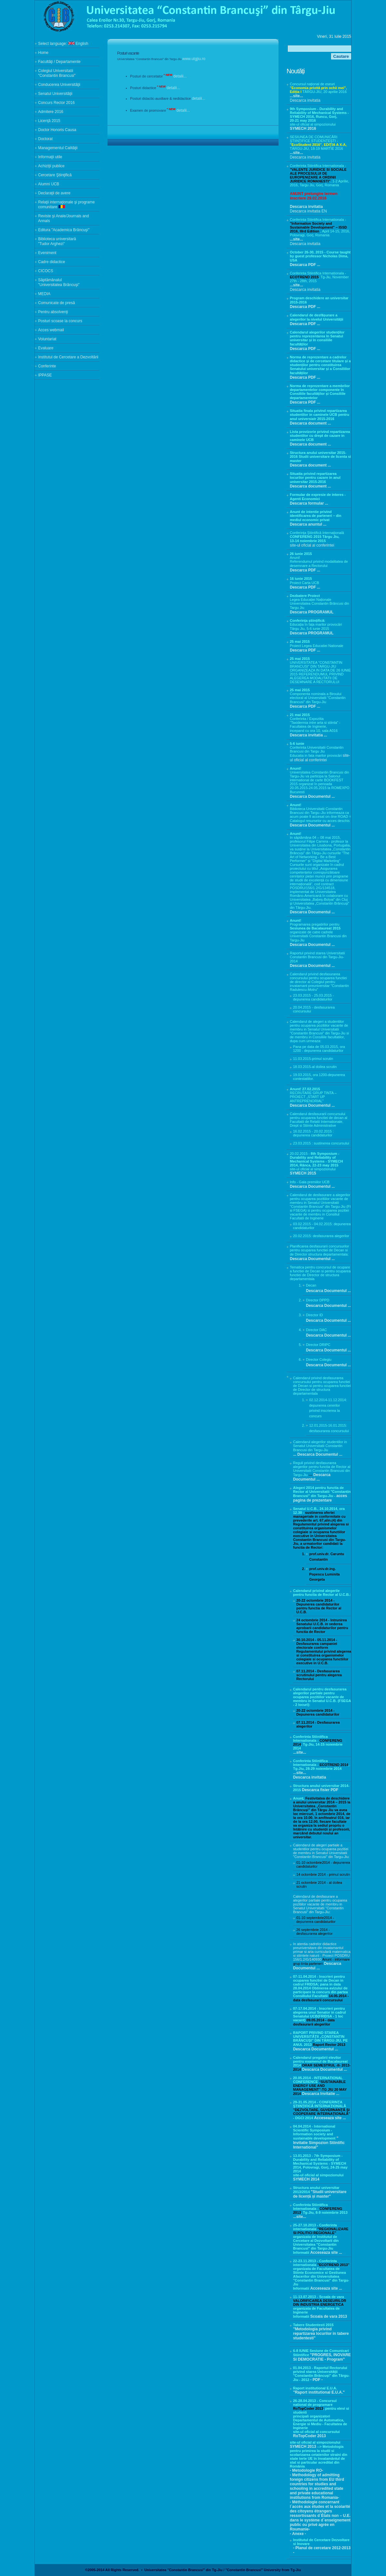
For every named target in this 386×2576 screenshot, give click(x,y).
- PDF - (316, 2379)
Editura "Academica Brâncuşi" (63, 230)
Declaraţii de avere (54, 193)
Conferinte (47, 366)
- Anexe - (298, 2533)
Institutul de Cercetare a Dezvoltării (68, 357)
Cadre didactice (51, 262)
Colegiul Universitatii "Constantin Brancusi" (57, 73)
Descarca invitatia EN (308, 211)
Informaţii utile (50, 157)
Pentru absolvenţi (53, 312)
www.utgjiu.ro (193, 58)
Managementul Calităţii (57, 148)
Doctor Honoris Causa (57, 130)
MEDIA (44, 294)
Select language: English (63, 43)
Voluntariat (47, 339)
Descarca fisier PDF (320, 1790)
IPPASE (45, 375)
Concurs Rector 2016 (56, 102)
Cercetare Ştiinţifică (55, 175)
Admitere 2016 (50, 111)
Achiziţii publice (51, 166)
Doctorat (45, 139)
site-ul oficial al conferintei (312, 545)
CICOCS (45, 271)
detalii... (180, 76)
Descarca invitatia (305, 100)
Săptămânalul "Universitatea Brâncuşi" (59, 282)
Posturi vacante (128, 53)
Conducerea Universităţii (59, 84)
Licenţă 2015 (49, 120)
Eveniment (47, 253)
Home (43, 52)
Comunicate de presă (56, 303)
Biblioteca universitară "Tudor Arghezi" (57, 241)
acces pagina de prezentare (320, 1498)
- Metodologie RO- (306, 2470)
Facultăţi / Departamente (59, 61)
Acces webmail (51, 330)
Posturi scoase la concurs (60, 321)
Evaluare (45, 348)
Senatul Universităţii (55, 93)
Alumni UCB (48, 184)
